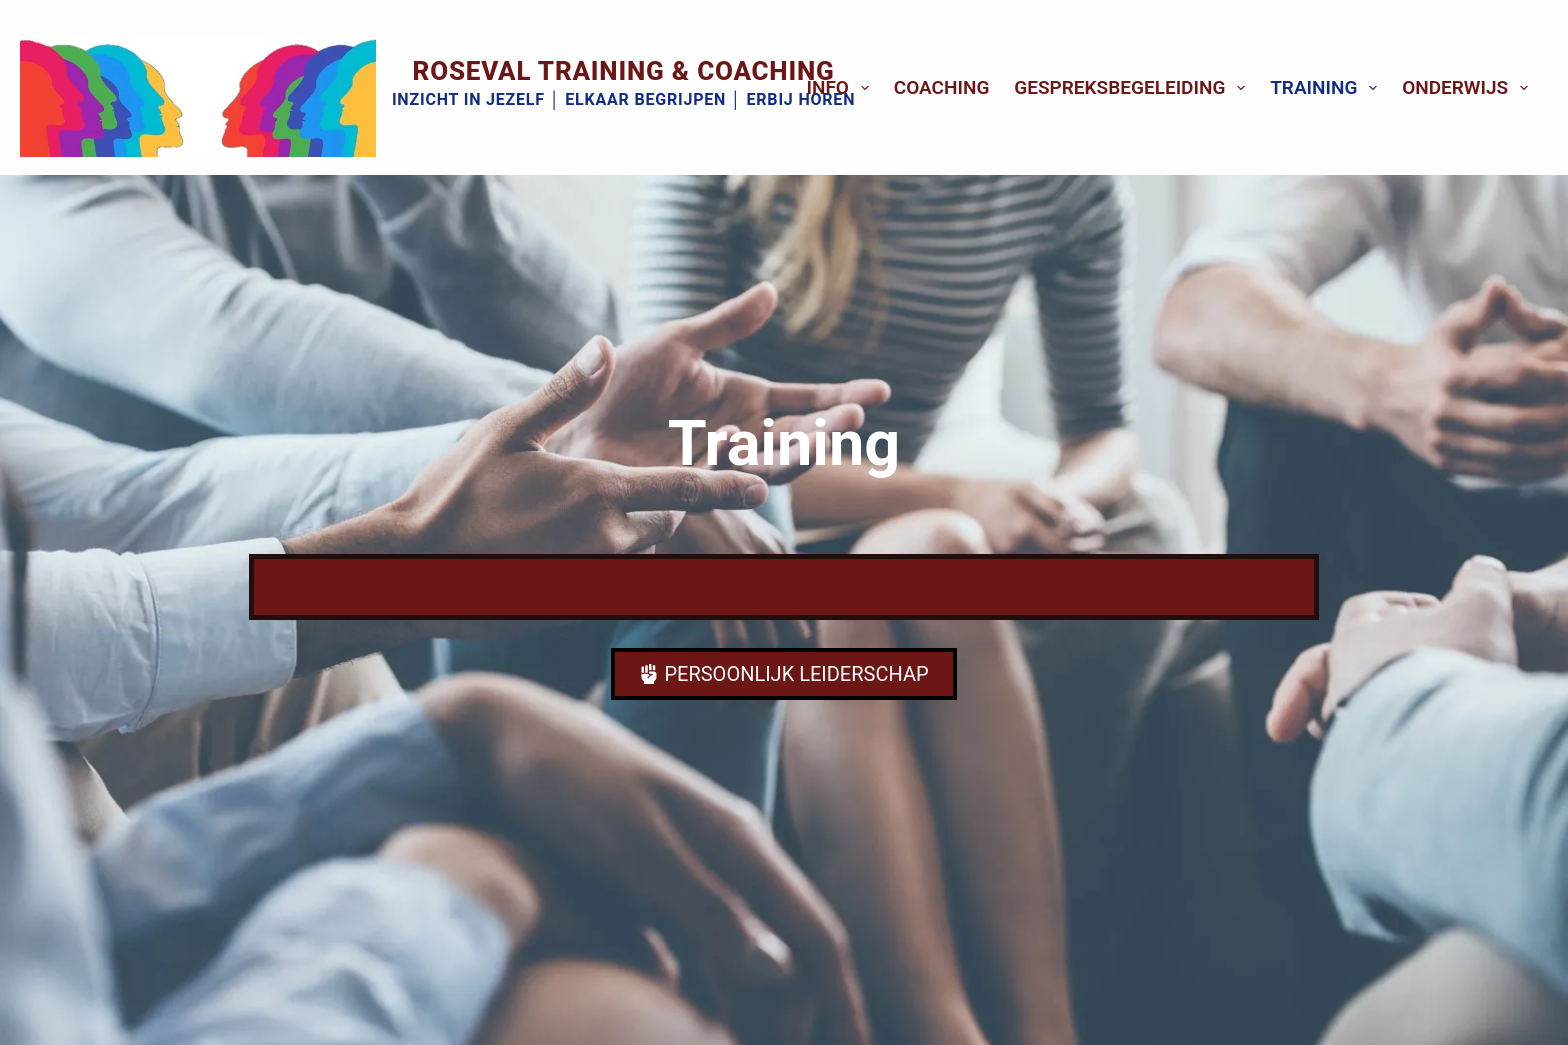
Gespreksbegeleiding (1133, 88)
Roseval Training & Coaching (624, 71)
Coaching (942, 87)
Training (1327, 88)
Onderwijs (1469, 88)
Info (842, 88)
